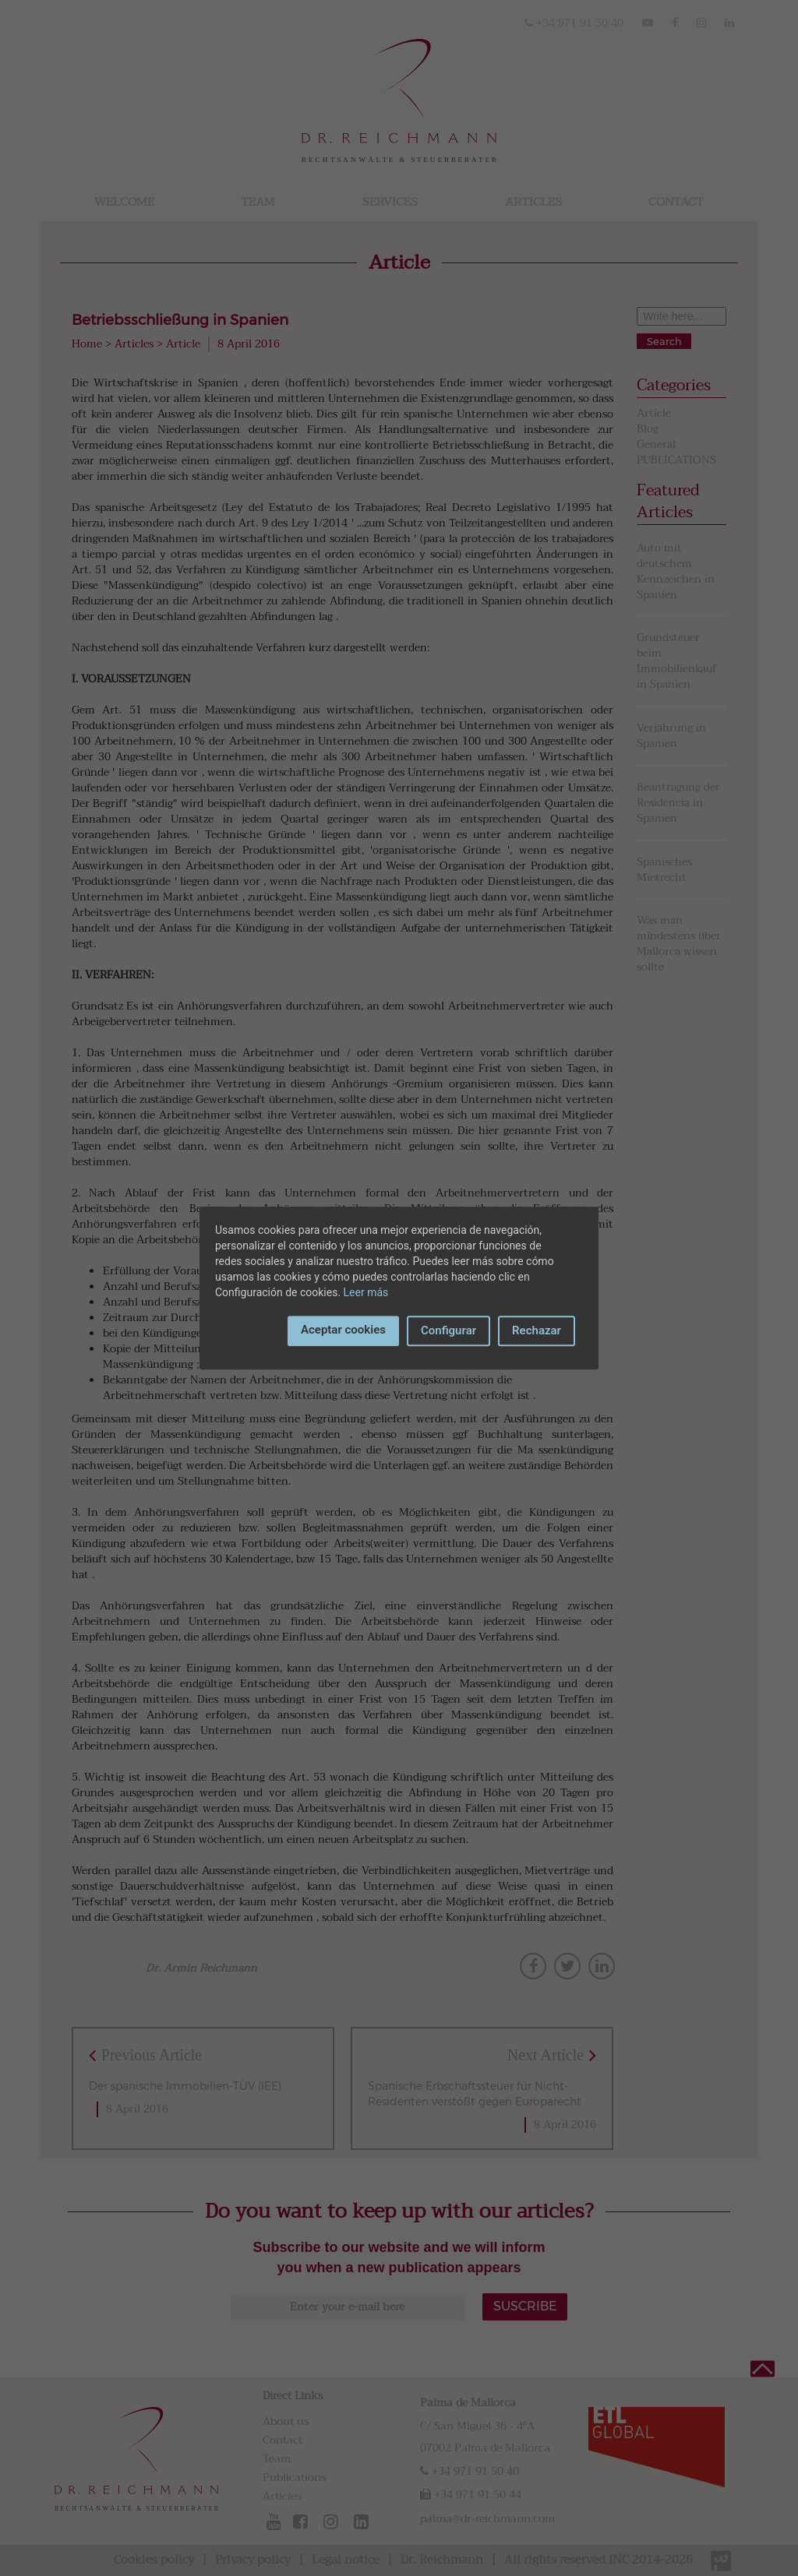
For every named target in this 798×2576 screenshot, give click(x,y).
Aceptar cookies (343, 1330)
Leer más (366, 1292)
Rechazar (536, 1330)
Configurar (448, 1330)
